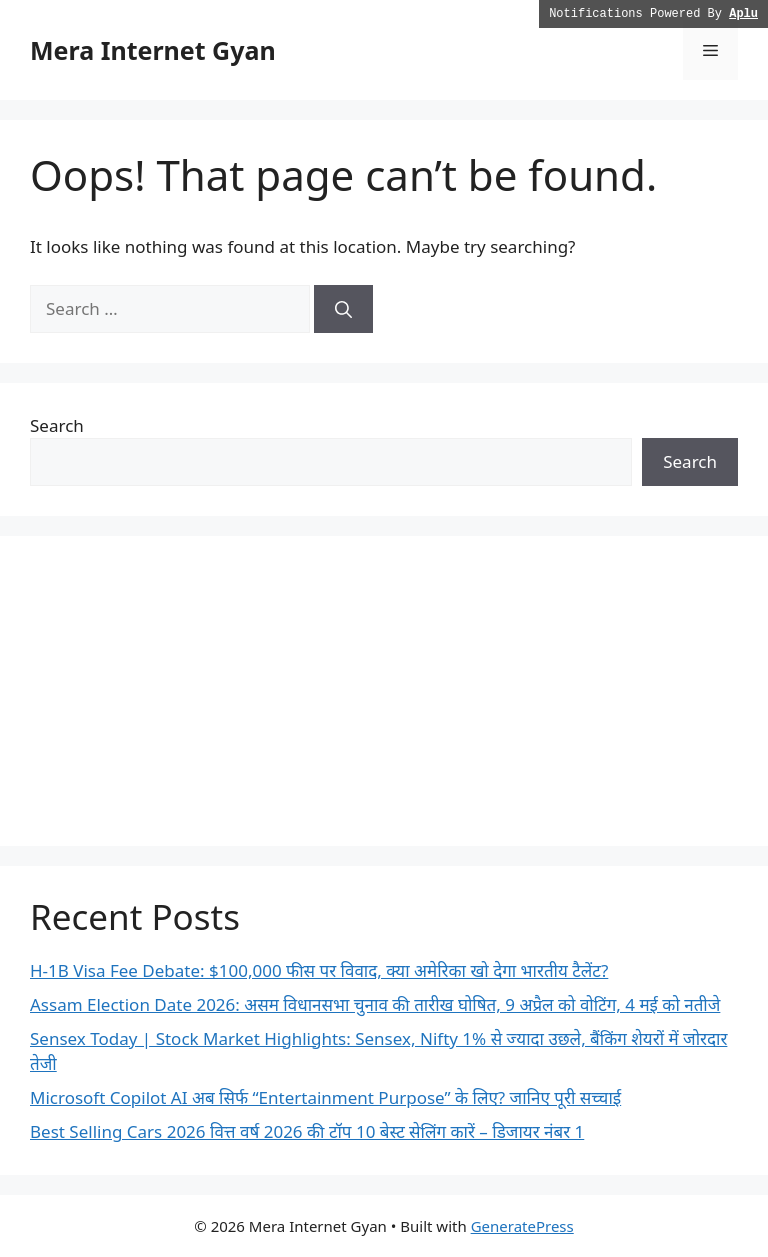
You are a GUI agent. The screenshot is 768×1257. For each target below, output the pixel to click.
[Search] (343, 309)
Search (57, 425)
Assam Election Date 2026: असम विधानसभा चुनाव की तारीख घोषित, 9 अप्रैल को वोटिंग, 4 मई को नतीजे (375, 1004)
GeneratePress (522, 1226)
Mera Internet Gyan (153, 50)
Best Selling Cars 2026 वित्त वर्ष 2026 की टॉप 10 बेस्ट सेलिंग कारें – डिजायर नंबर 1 (307, 1131)
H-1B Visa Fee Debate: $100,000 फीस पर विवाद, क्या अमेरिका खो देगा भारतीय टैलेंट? (319, 970)
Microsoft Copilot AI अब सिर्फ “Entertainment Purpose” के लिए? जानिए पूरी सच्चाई (325, 1097)
